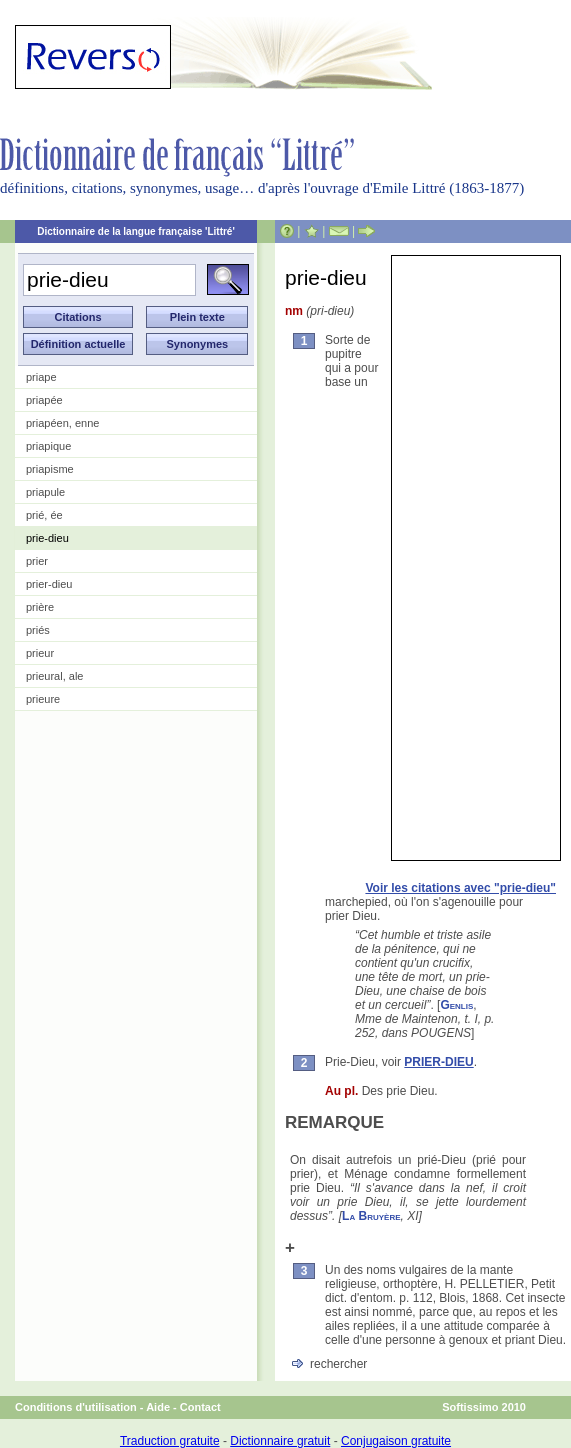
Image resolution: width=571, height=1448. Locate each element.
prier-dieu (49, 584)
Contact (200, 1407)
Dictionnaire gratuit (280, 1441)
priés (38, 630)
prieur (40, 653)
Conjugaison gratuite (396, 1441)
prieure (43, 699)
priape (41, 377)
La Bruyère (371, 1216)
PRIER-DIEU (438, 1062)
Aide (158, 1407)
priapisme (50, 469)
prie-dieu (47, 538)
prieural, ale (54, 676)
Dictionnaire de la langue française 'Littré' (136, 231)
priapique (48, 446)
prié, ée (44, 515)
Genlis (456, 1005)
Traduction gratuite (170, 1441)
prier (37, 561)
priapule (45, 492)
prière (40, 607)
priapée (44, 400)
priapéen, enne (62, 423)
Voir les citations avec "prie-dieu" (460, 888)
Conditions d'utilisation (76, 1407)
